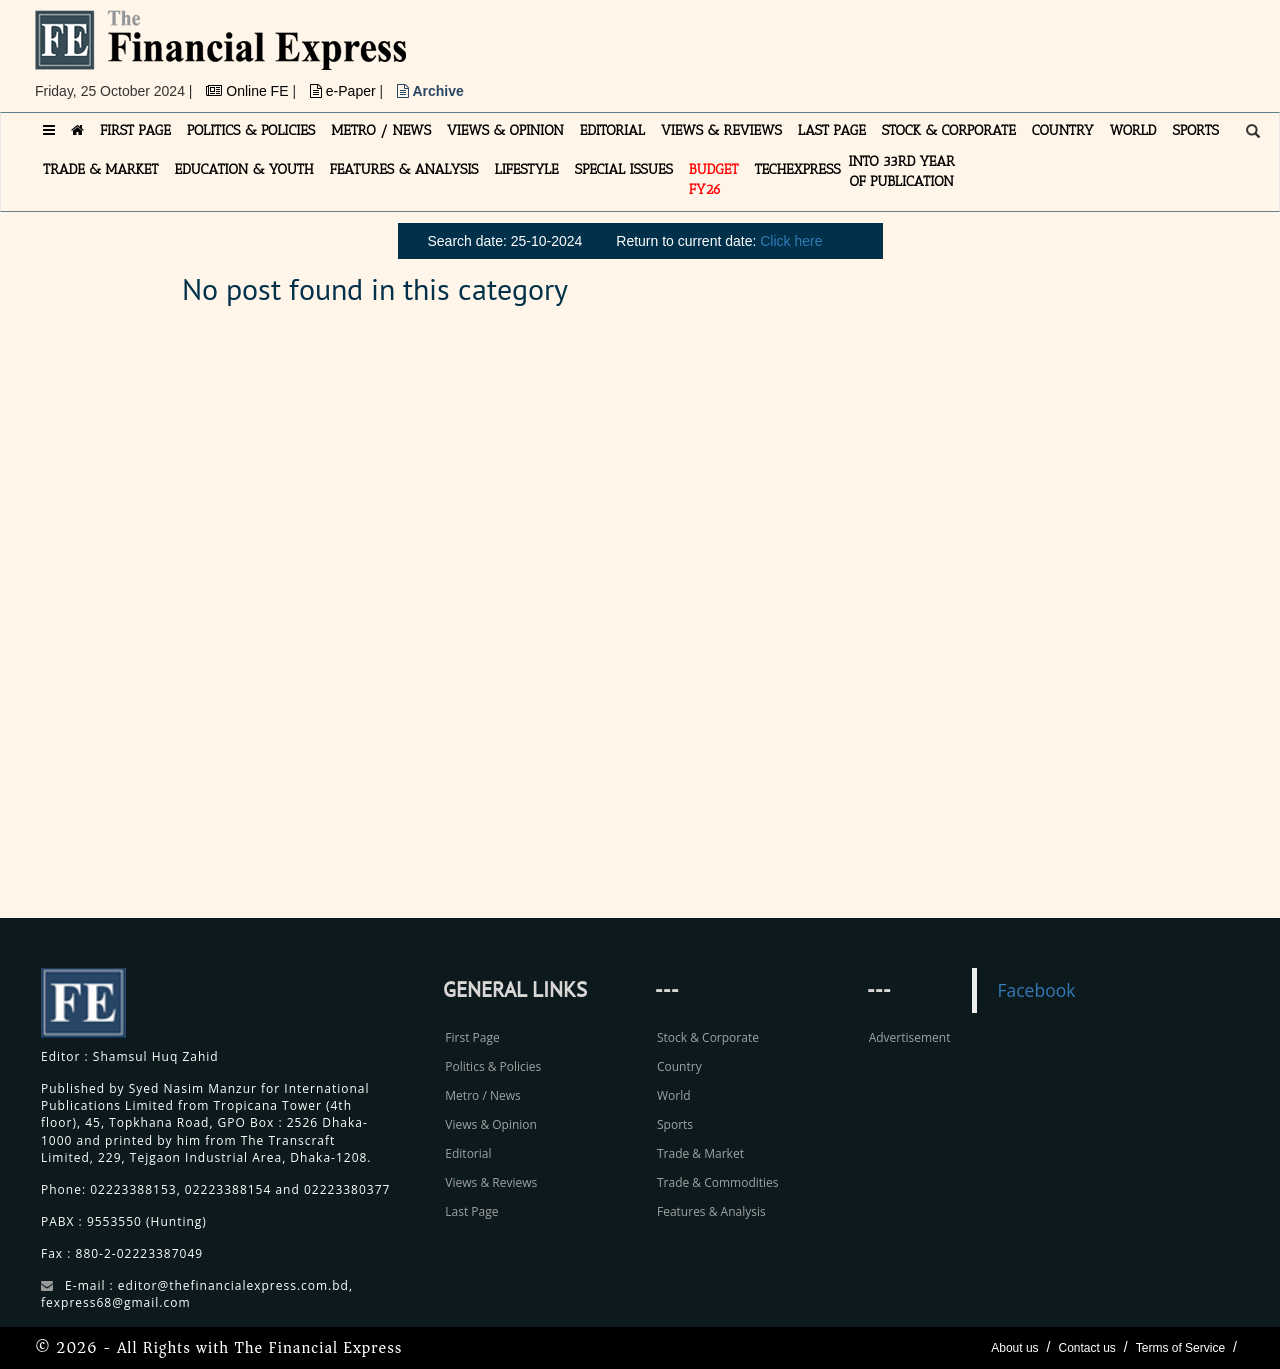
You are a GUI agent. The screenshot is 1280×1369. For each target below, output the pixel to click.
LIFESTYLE (527, 169)
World (674, 1095)
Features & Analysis (711, 1211)
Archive (430, 91)
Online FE (249, 91)
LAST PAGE (832, 130)
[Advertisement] (916, 55)
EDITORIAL (612, 130)
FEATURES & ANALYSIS (404, 169)
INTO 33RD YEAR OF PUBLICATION (902, 171)
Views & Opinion (491, 1124)
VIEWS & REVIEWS (721, 130)
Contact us (1086, 1348)
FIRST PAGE (135, 130)
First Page (472, 1037)
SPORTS (1195, 130)
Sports (675, 1124)
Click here (791, 241)
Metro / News (482, 1095)
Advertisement (910, 1037)
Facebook (1036, 990)
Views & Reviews (491, 1182)
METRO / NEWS (381, 130)
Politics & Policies (493, 1066)
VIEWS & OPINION (505, 130)
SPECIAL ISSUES (624, 169)
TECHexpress (797, 169)
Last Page (471, 1211)
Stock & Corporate (708, 1037)
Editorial (468, 1153)
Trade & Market (700, 1153)
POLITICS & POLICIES (251, 130)
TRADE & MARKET (101, 169)
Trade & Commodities (718, 1182)
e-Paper (345, 91)
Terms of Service (1180, 1348)
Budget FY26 (714, 179)
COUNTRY (1063, 130)
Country (679, 1066)
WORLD (1133, 130)
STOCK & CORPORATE (949, 130)
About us (1014, 1348)
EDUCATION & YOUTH (244, 169)
